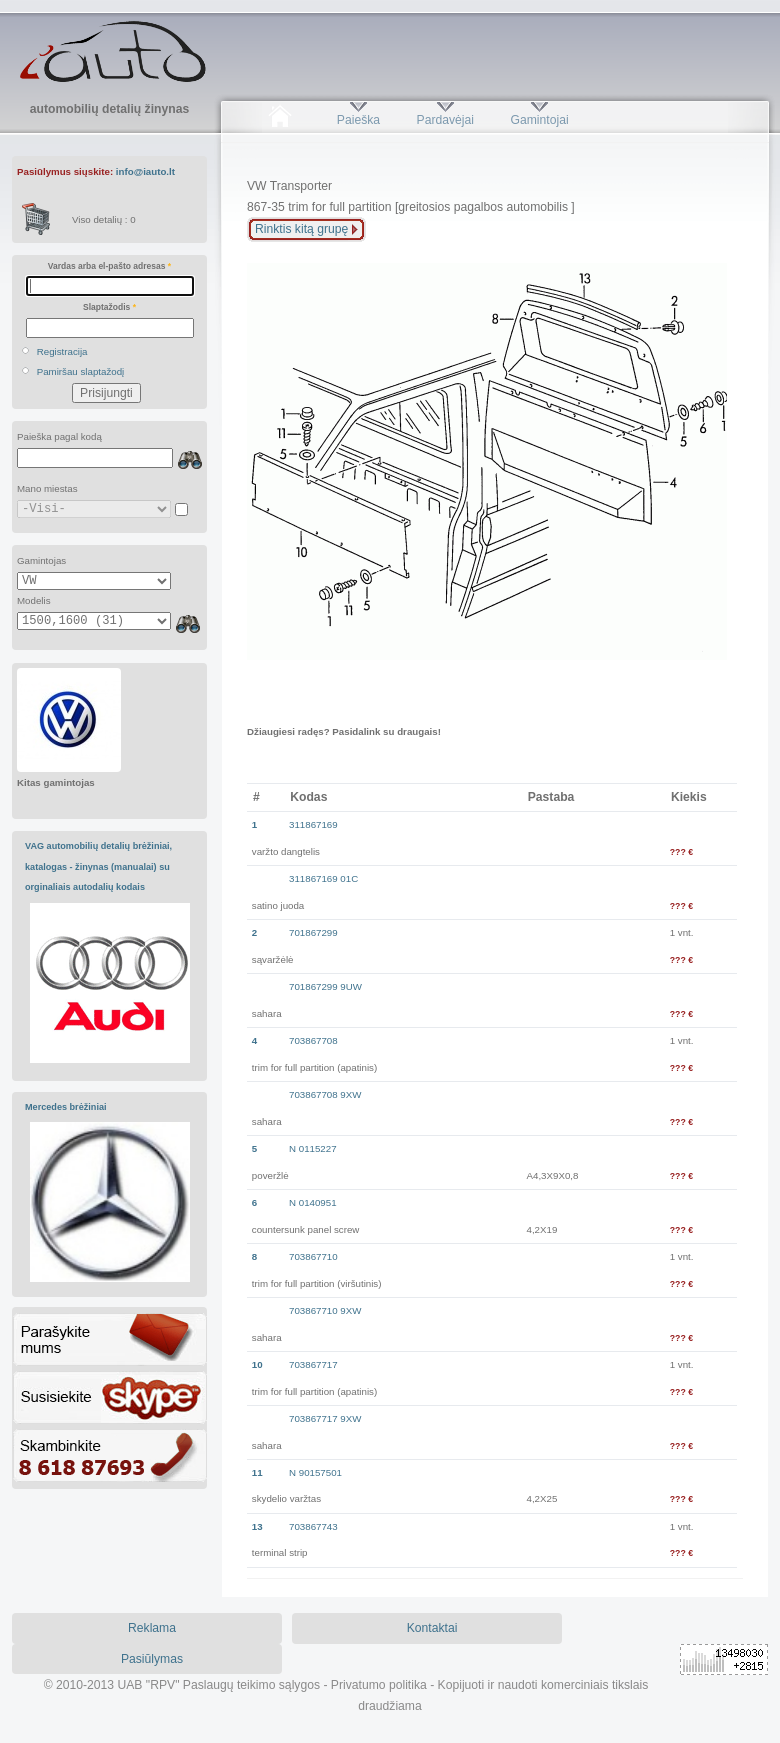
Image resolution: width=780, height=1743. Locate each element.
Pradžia (279, 120)
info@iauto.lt (145, 171)
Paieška (358, 120)
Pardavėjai (445, 120)
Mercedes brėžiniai (66, 1107)
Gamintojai (539, 120)
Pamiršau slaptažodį (81, 371)
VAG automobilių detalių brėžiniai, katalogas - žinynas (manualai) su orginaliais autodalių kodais (98, 866)
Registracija (62, 351)
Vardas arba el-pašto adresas (109, 266)
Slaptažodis (109, 307)
